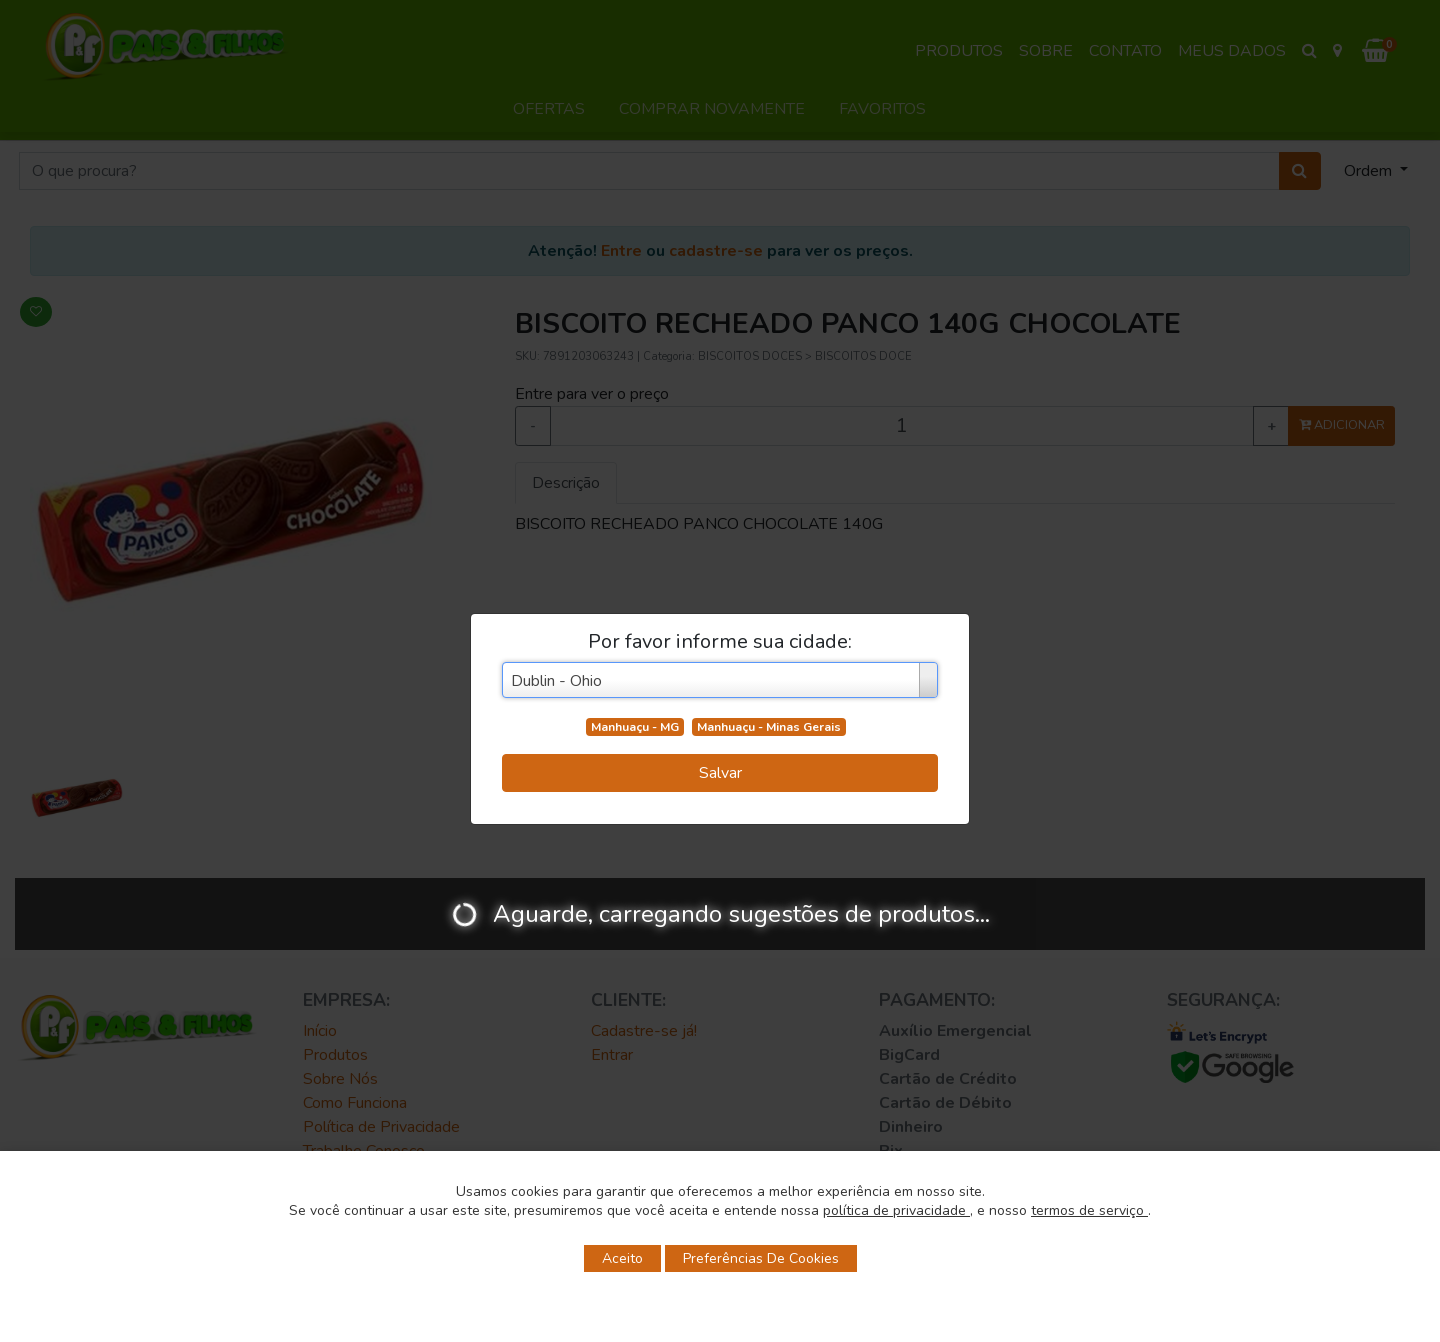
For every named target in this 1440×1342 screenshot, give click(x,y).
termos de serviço (1089, 1210)
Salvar (720, 773)
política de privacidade (896, 1210)
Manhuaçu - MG (635, 727)
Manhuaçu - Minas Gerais (769, 727)
